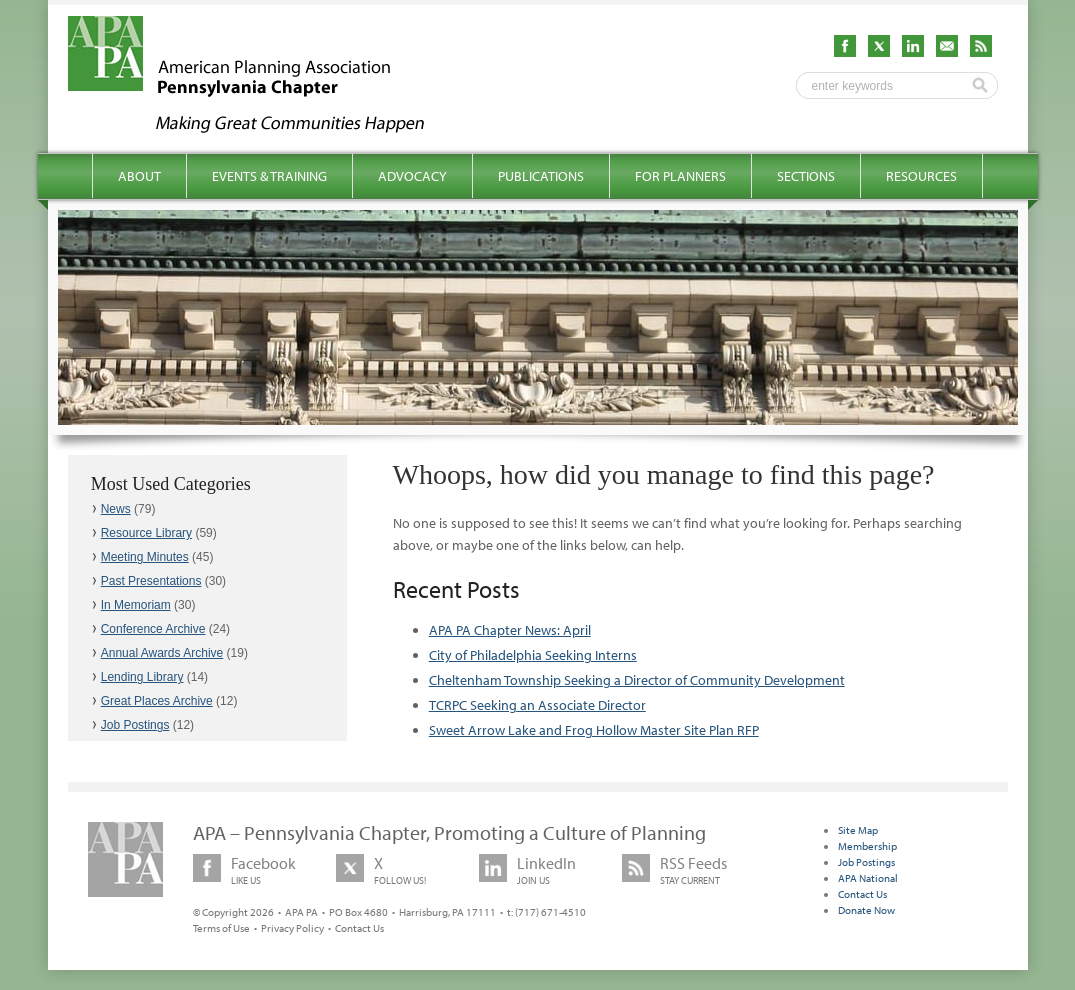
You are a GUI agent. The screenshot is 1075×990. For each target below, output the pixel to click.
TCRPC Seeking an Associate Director (537, 705)
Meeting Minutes (145, 557)
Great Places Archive (157, 701)
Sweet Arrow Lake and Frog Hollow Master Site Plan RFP (594, 730)
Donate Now (866, 910)
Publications (541, 176)
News (116, 509)
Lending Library (142, 677)
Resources (921, 176)
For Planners (680, 176)
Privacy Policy (292, 928)
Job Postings (135, 725)
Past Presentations (151, 581)
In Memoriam (136, 605)
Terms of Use (221, 928)
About (139, 176)
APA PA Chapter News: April (510, 630)
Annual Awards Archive (162, 653)
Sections (806, 176)
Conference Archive (153, 629)
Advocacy (412, 176)
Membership (867, 846)
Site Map (858, 830)
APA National (868, 878)
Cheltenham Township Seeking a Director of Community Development (637, 680)
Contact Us (359, 928)
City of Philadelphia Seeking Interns (533, 655)
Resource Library (146, 533)
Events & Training (269, 176)
